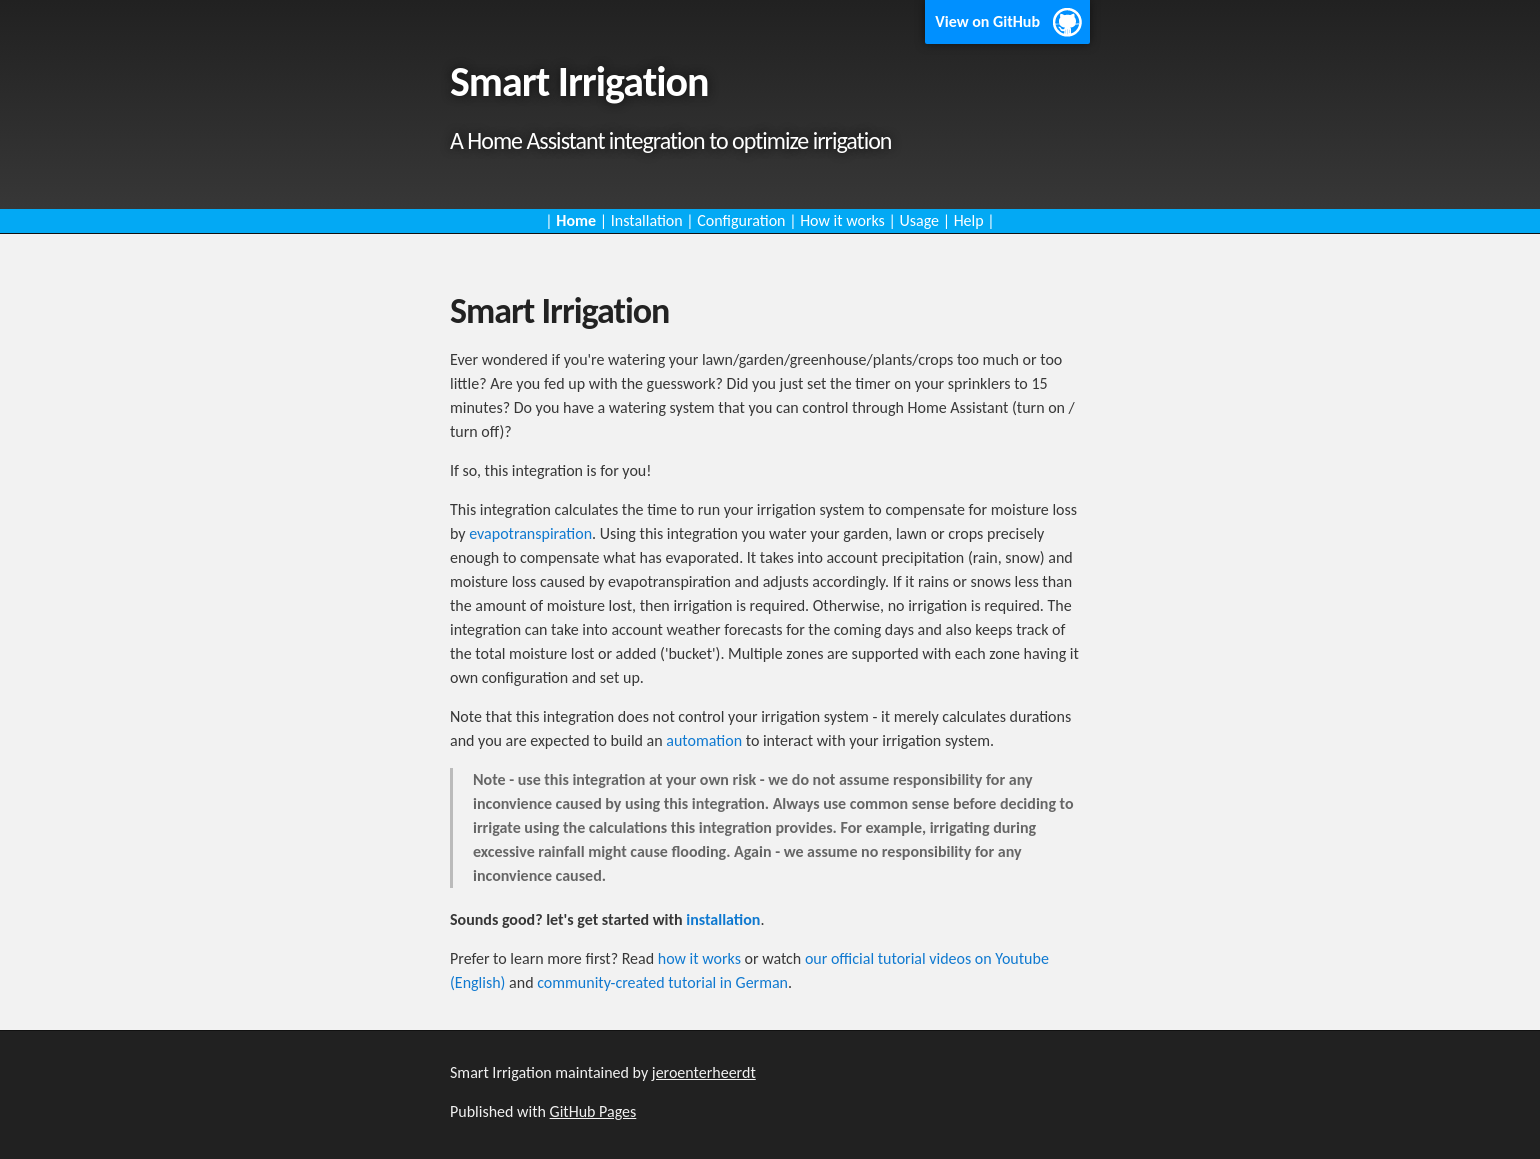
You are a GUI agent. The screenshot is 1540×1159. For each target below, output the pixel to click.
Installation (647, 220)
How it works (842, 220)
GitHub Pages (593, 1111)
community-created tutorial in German (662, 982)
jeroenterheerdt (704, 1072)
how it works (699, 958)
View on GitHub (987, 21)
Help (969, 220)
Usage (919, 220)
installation (723, 919)
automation (704, 740)
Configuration (741, 220)
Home (576, 220)
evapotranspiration (530, 533)
